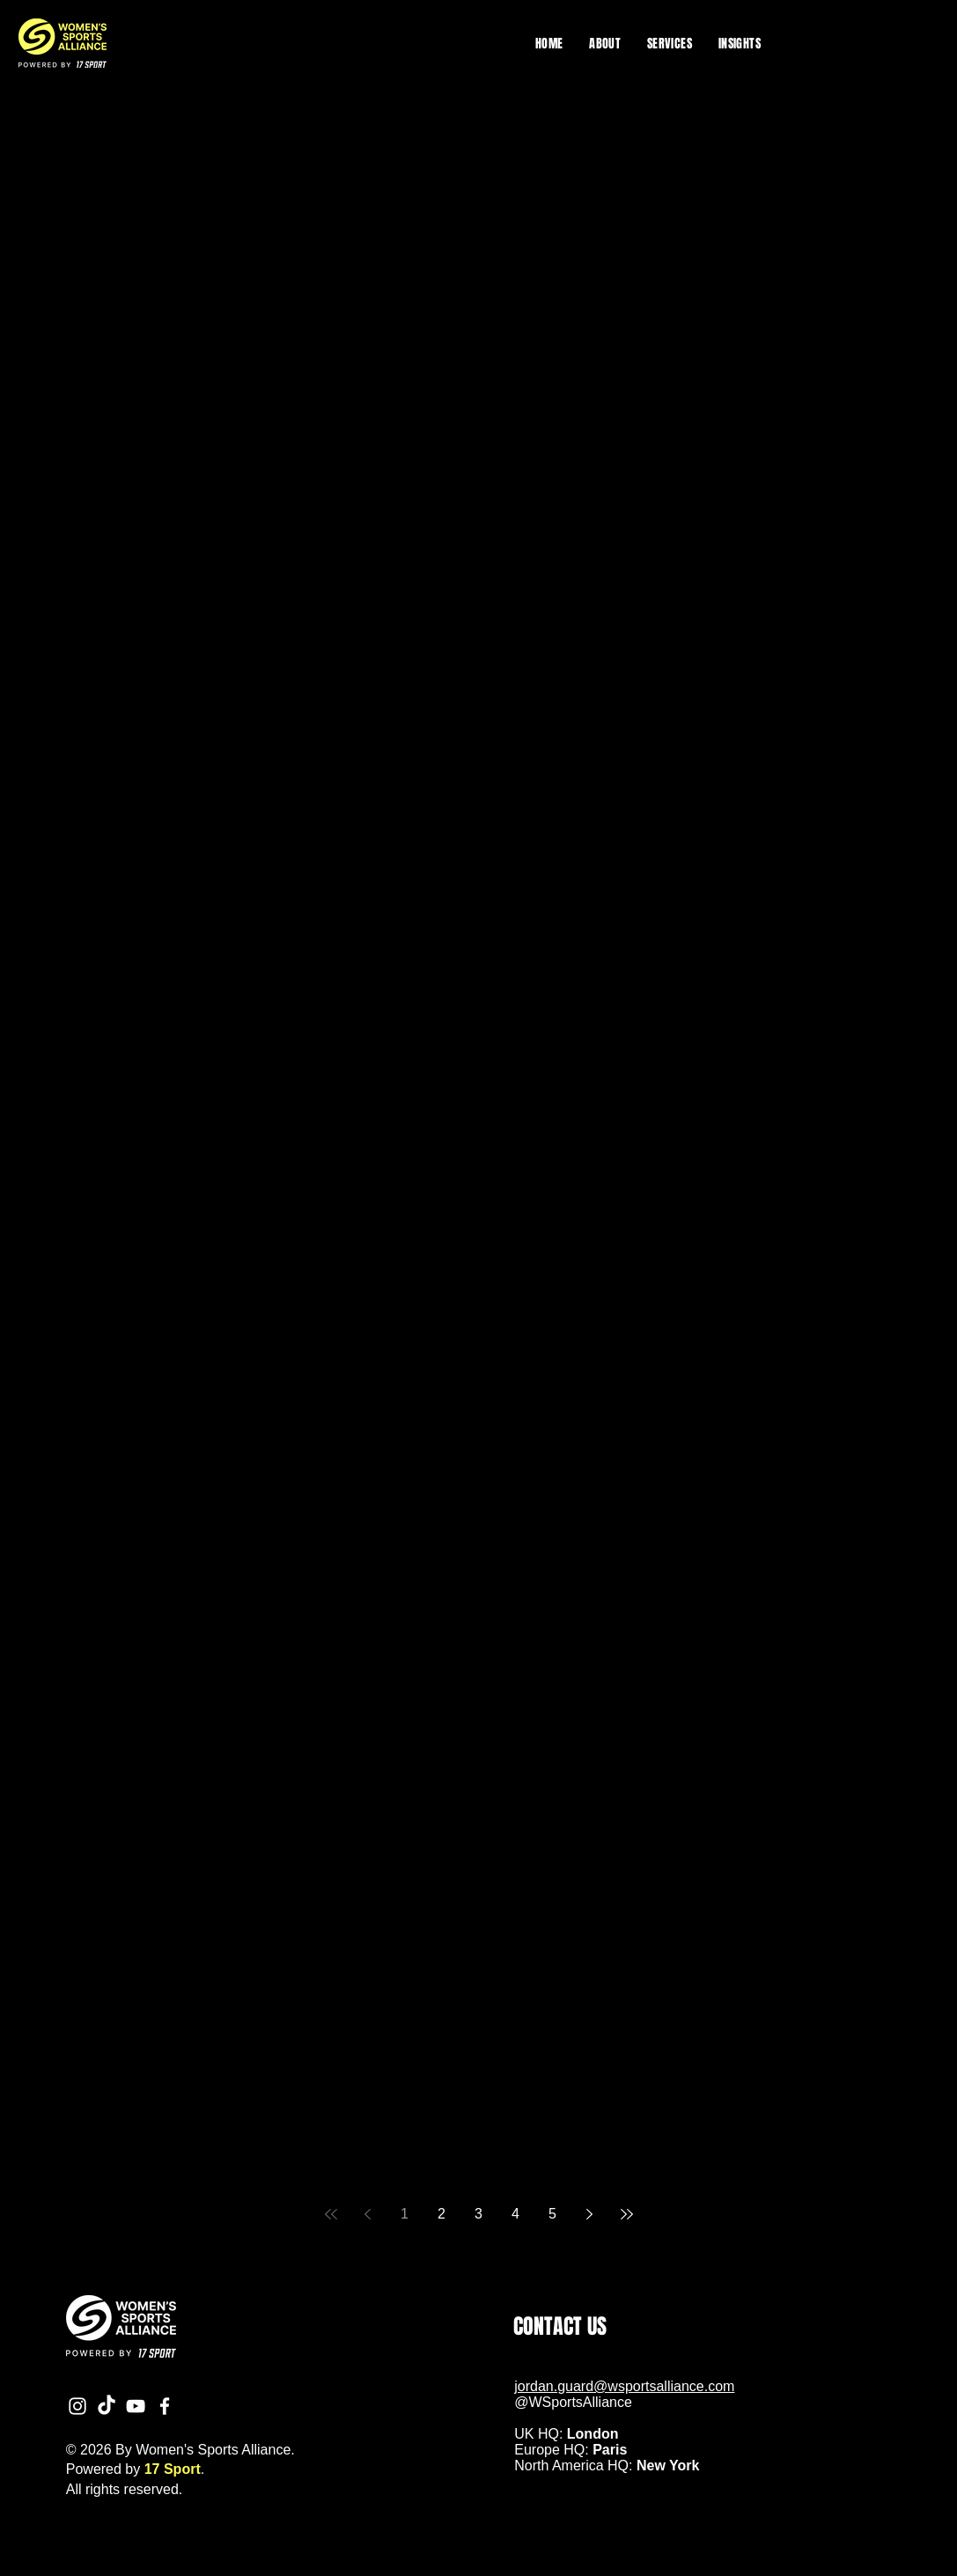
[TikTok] (106, 2406)
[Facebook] (164, 2406)
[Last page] (627, 2214)
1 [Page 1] (405, 2213)
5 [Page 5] (552, 2213)
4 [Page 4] (515, 2213)
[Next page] (590, 2214)
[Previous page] (368, 2214)
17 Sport (172, 2469)
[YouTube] (135, 2406)
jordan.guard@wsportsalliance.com (624, 2386)
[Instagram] (77, 2406)
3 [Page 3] (478, 2213)
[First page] (331, 2214)
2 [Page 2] (441, 2213)
